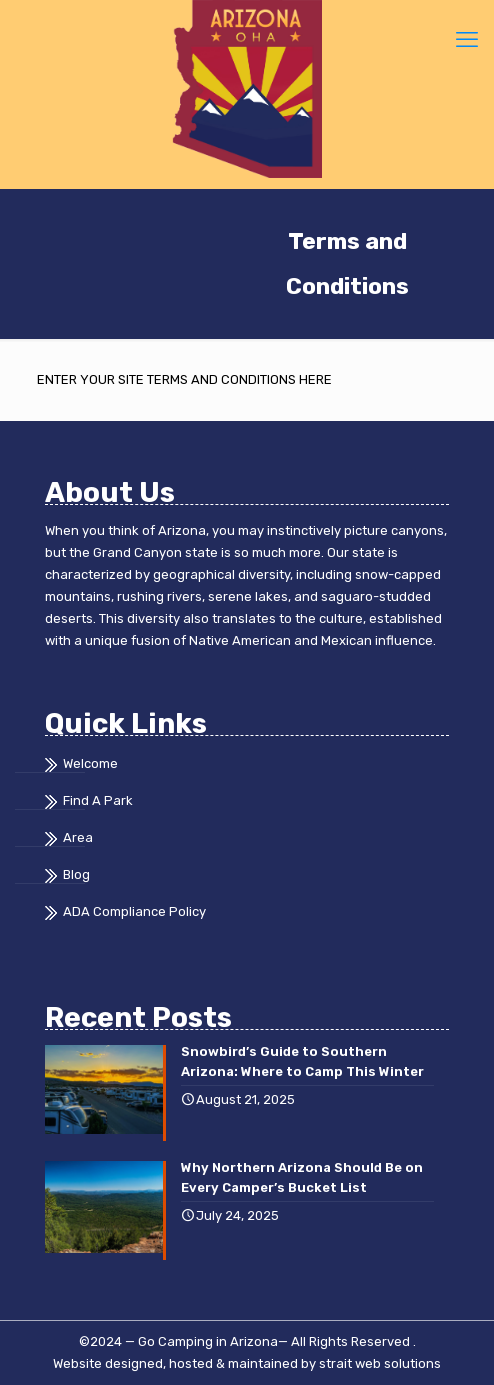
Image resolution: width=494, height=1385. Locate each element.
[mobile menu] (467, 40)
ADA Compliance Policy (134, 911)
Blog (76, 874)
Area (78, 837)
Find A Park (98, 800)
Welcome (90, 763)
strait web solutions (380, 1363)
